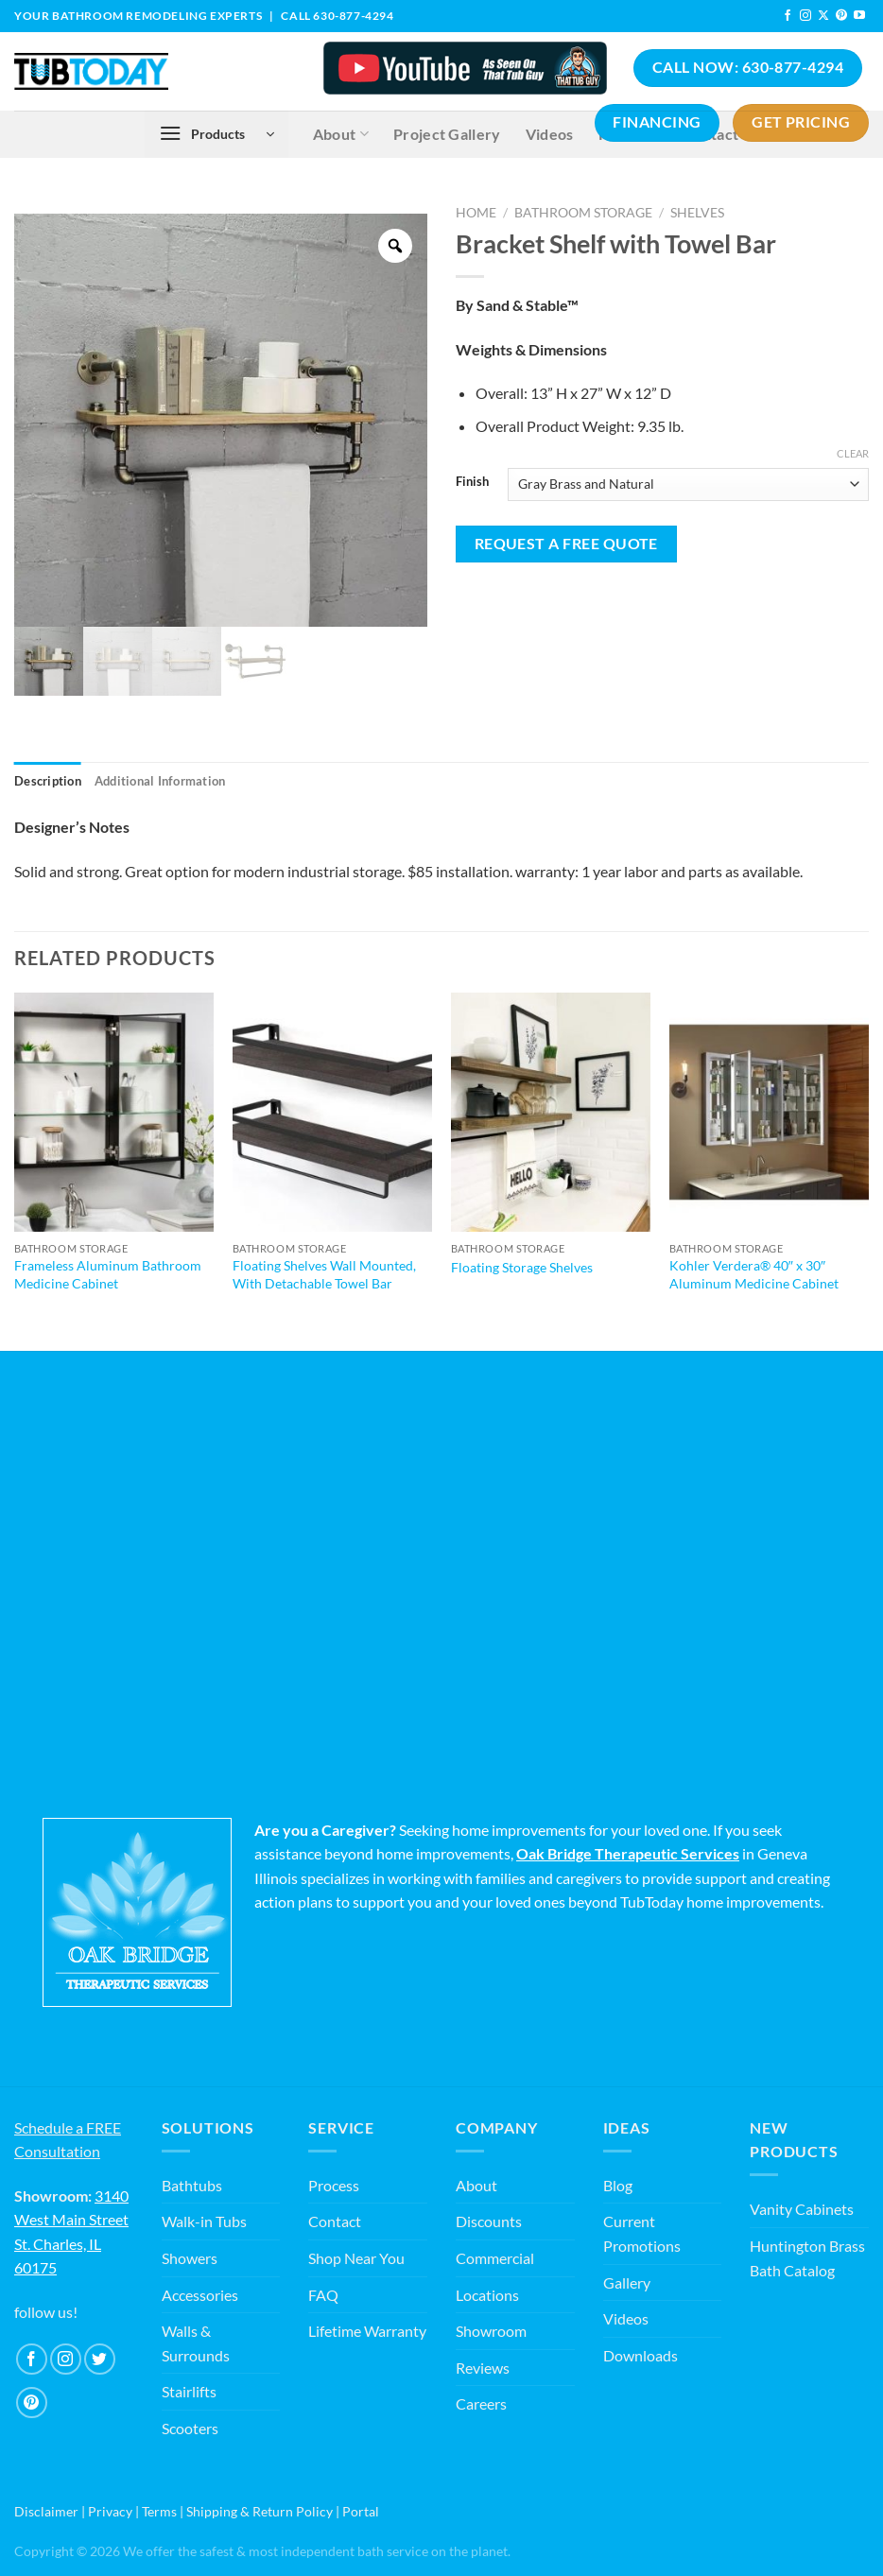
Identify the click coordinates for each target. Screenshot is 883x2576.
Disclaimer (46, 2511)
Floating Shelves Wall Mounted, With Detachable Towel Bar (324, 1274)
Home (476, 212)
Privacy (110, 2511)
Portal (360, 2511)
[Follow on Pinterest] (841, 16)
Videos (626, 2318)
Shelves (697, 212)
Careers (481, 2403)
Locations (487, 2295)
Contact (334, 2221)
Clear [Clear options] (853, 453)
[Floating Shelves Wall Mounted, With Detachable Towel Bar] (332, 1112)
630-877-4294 (353, 16)
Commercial (495, 2258)
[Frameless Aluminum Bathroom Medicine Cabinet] (114, 1112)
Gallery (626, 2282)
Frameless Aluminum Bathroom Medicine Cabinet (107, 1274)
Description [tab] (47, 780)
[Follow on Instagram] (805, 16)
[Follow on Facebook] (787, 16)
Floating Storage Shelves (522, 1267)
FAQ (323, 2295)
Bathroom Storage (583, 212)
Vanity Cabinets (802, 2209)
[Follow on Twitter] (99, 2359)
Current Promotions (642, 2233)
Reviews (483, 2368)
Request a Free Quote (566, 543)
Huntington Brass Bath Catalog (807, 2258)
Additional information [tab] (160, 780)
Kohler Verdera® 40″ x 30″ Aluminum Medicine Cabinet (754, 1274)
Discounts (489, 2221)
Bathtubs (192, 2185)
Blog (617, 2185)
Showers (189, 2258)
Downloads (640, 2355)
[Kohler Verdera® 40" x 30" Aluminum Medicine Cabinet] (769, 1112)
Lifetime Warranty (367, 2331)
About (476, 2185)
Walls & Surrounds (196, 2343)
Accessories (200, 2295)
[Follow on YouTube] (859, 16)
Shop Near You (356, 2258)
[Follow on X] (823, 16)
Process (333, 2185)
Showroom (491, 2331)
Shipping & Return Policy (259, 2511)
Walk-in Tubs (204, 2221)
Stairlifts (189, 2391)
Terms (159, 2511)
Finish (472, 482)
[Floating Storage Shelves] (550, 1112)
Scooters (190, 2428)
